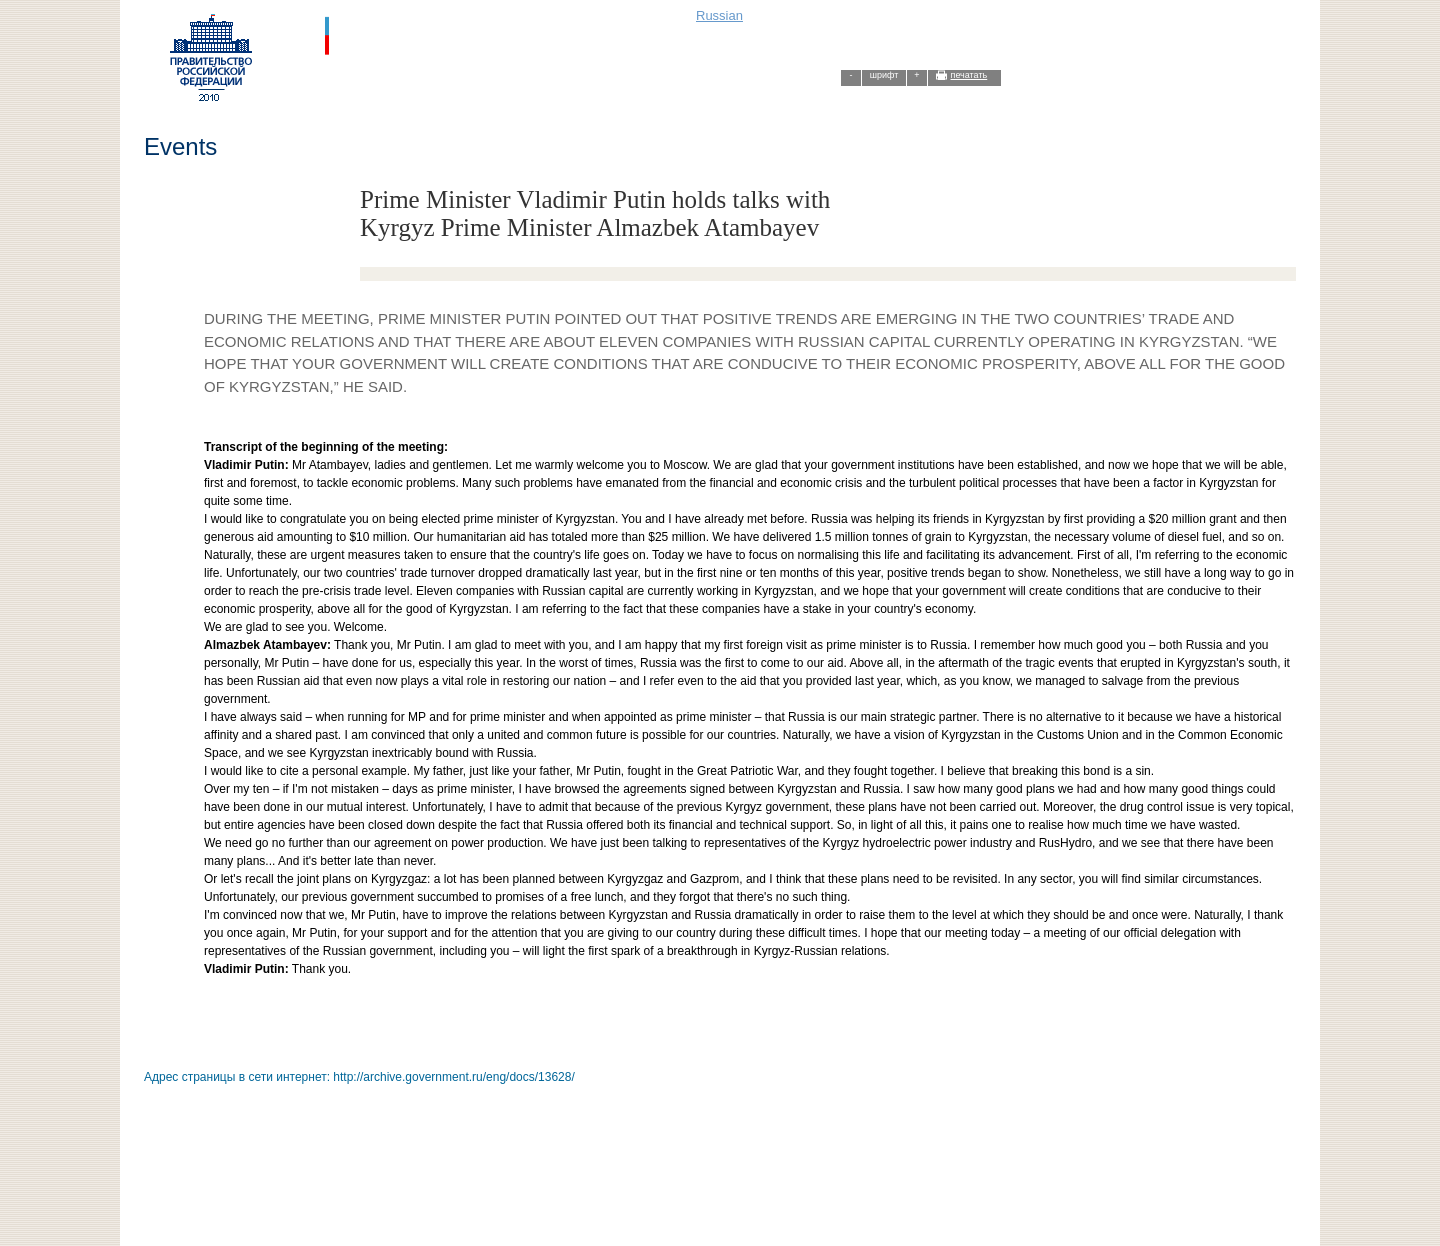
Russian (719, 15)
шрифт (884, 75)
